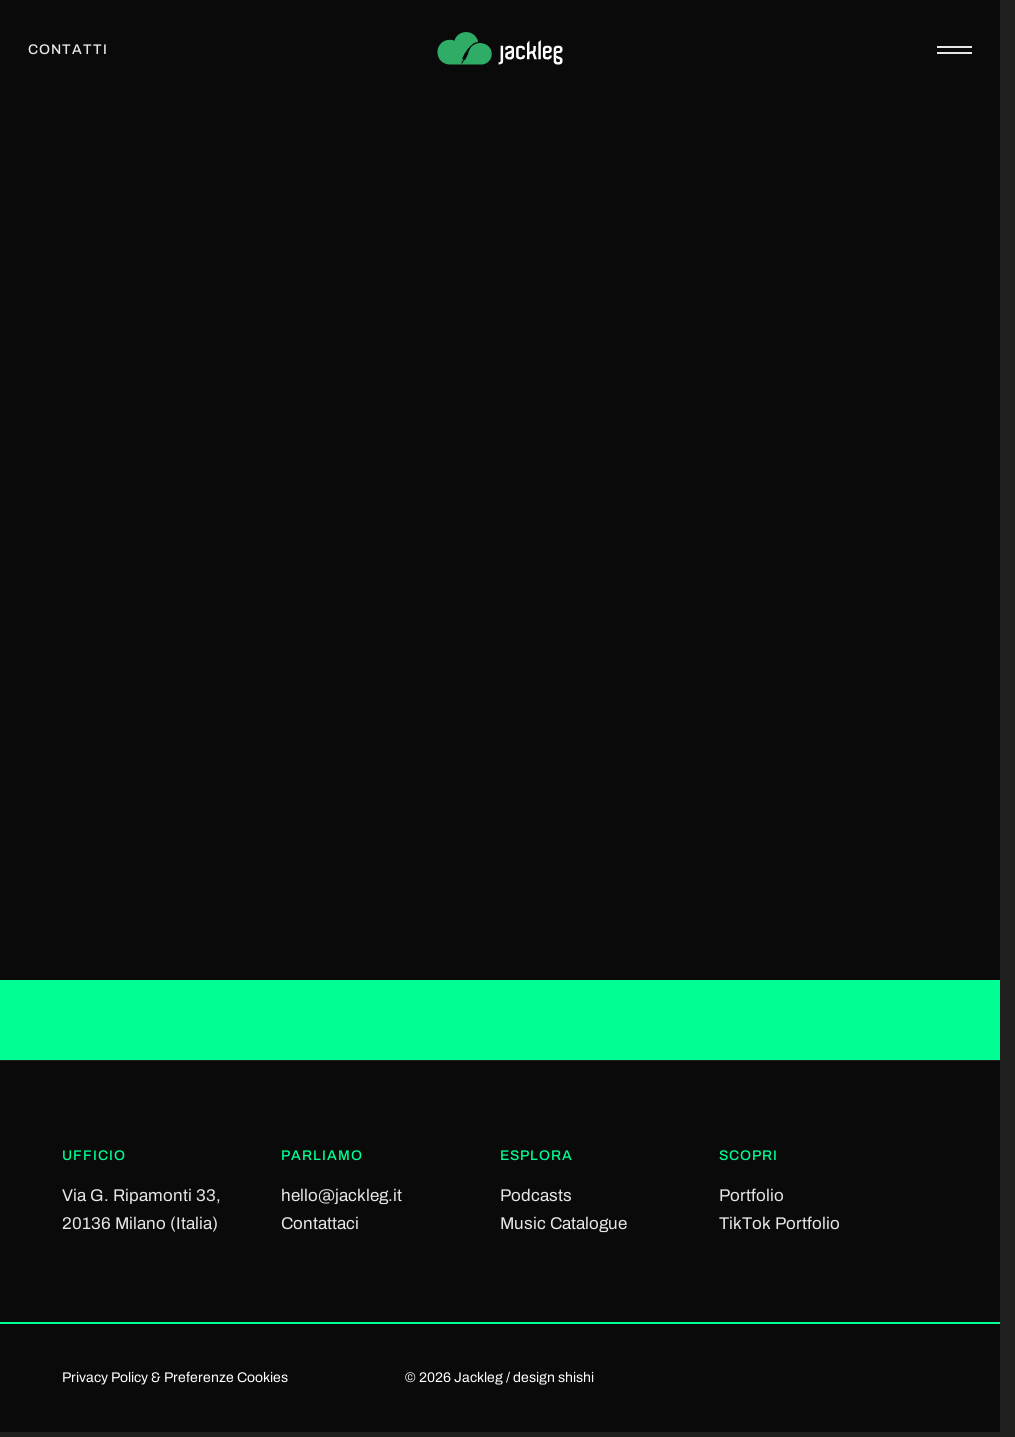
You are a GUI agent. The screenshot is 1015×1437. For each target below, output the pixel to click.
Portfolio (751, 1195)
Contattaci (320, 1223)
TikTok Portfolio (779, 1223)
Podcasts (536, 1195)
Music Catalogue (563, 1223)
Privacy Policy (105, 1377)
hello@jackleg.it (341, 1195)
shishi (576, 1377)
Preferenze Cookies (226, 1377)
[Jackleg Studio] (500, 50)
